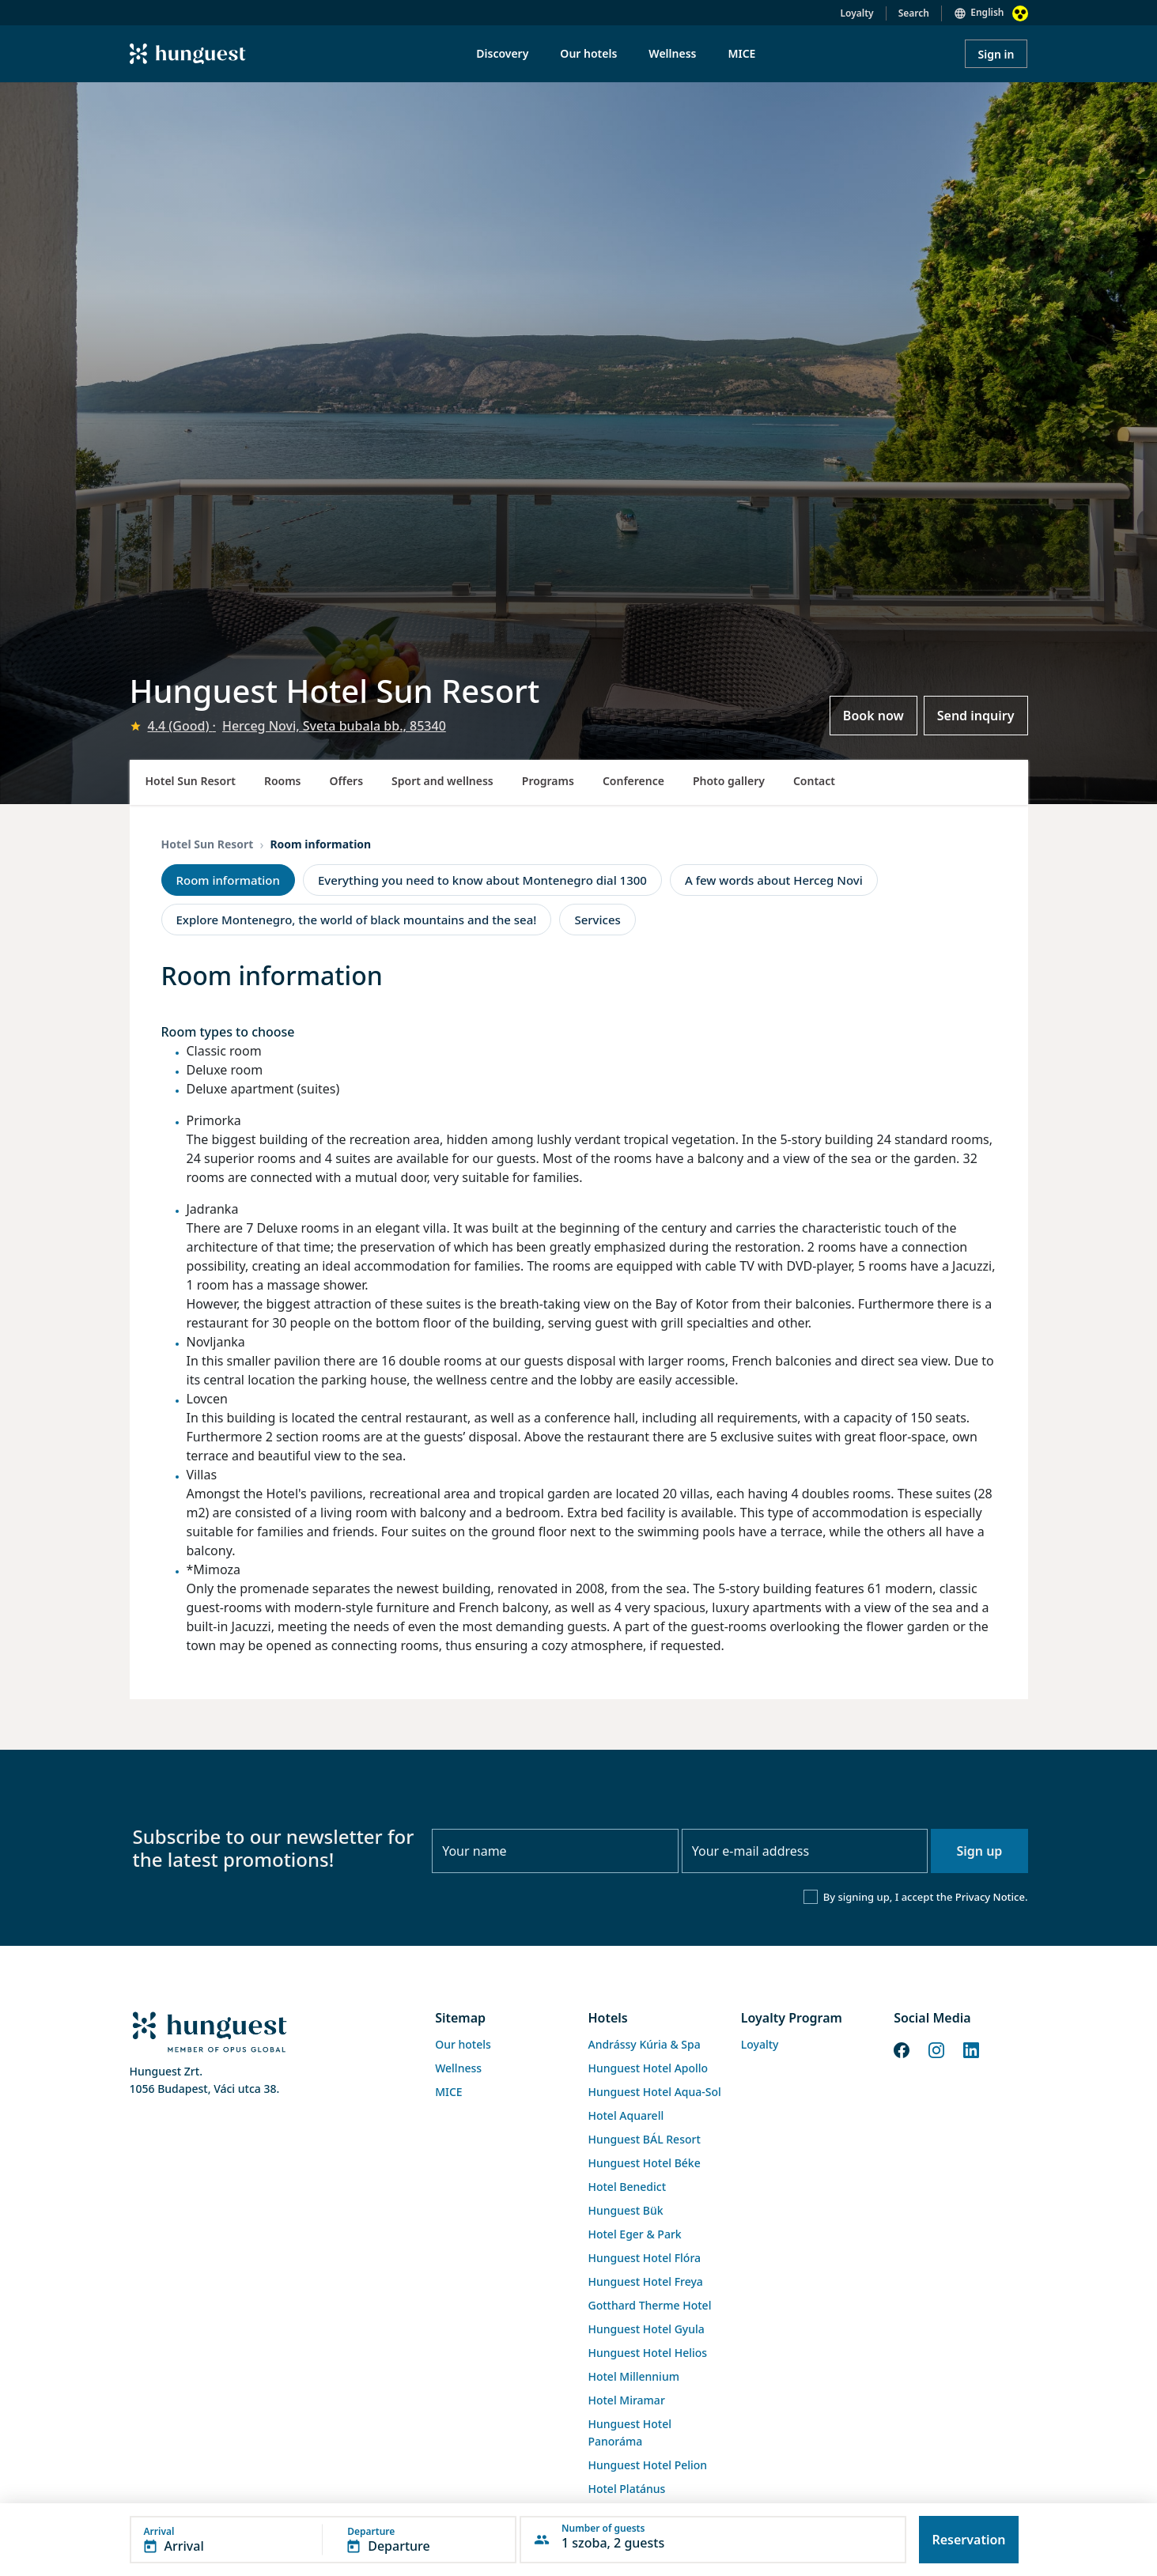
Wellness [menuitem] (672, 53)
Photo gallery (729, 780)
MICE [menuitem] (741, 53)
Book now (873, 715)
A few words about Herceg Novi (774, 880)
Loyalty (857, 13)
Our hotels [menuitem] (588, 53)
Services (597, 919)
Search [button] (913, 13)
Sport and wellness (442, 780)
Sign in (996, 54)
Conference (633, 780)
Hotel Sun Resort (191, 780)
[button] (323, 2539)
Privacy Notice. (991, 1897)
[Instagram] (936, 2048)
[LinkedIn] (971, 2048)
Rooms (282, 780)
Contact (814, 780)
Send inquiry (976, 715)
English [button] (987, 12)
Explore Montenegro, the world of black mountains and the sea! (356, 919)
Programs (548, 780)
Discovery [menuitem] (502, 53)
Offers (347, 780)
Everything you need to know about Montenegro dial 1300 (482, 880)
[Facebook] (901, 2048)
